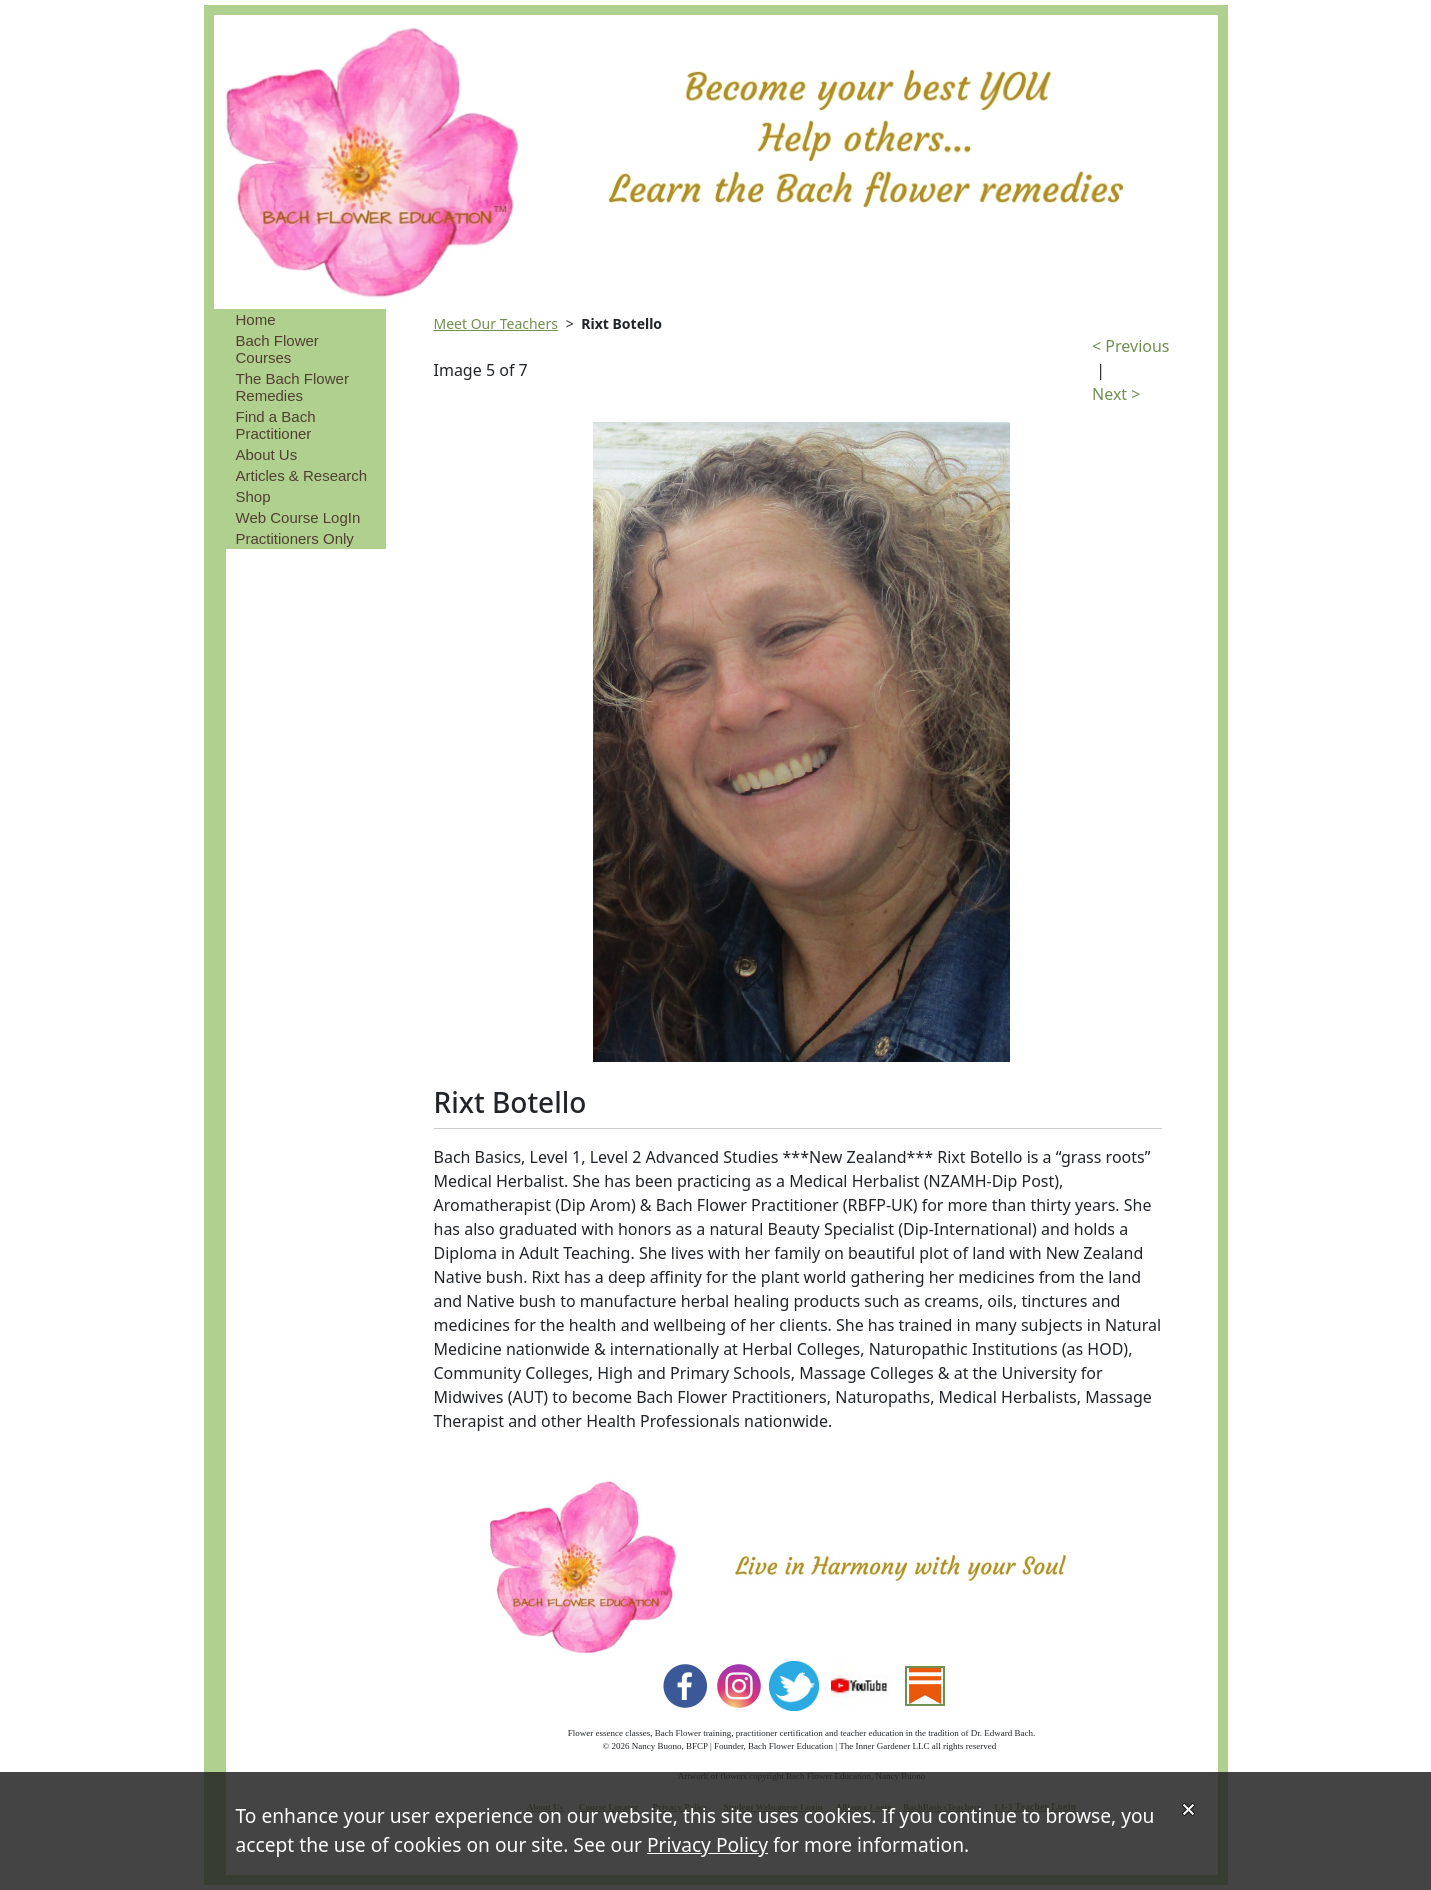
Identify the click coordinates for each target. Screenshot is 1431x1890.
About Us (267, 454)
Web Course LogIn (298, 517)
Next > (1116, 394)
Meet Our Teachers (496, 323)
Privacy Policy (707, 1844)
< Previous (1130, 346)
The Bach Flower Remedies (292, 387)
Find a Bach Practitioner (276, 425)
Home (256, 319)
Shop (253, 496)
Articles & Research (302, 475)
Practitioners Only (295, 538)
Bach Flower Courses (277, 349)
